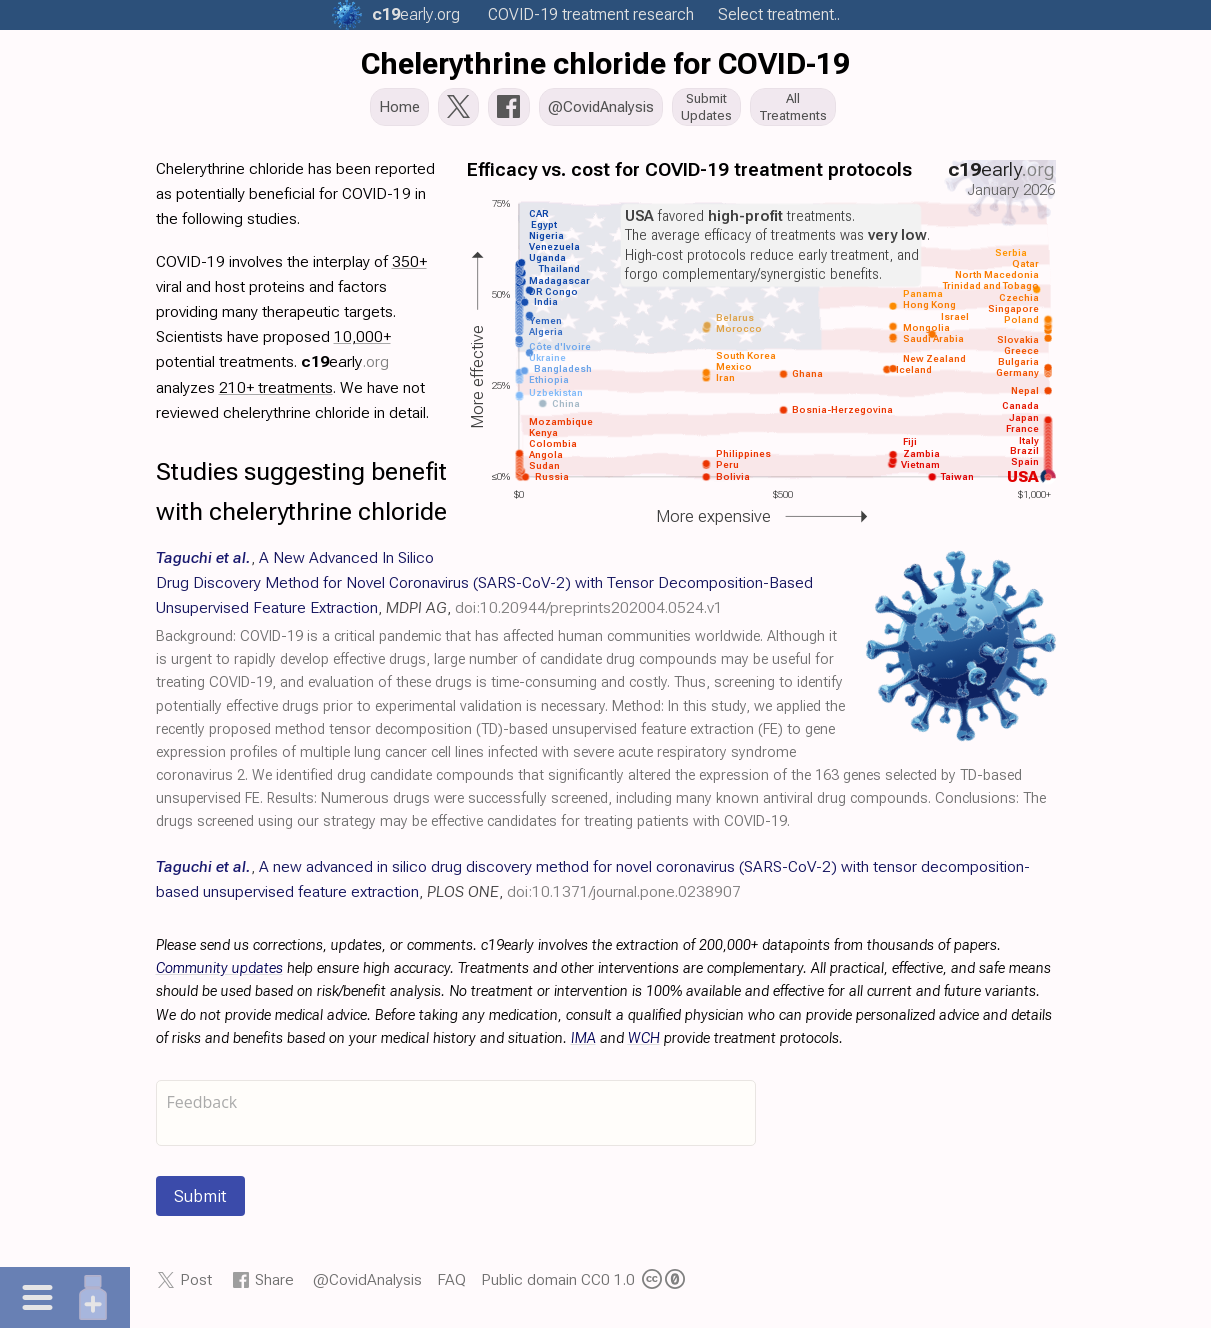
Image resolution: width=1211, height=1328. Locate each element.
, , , (484, 587)
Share (274, 1285)
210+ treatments (276, 392)
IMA (583, 1044)
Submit (200, 1202)
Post (196, 1285)
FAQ (451, 1285)
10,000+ (362, 342)
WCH (644, 1044)
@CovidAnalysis (367, 1285)
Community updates (219, 974)
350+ (409, 266)
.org (416, 14)
